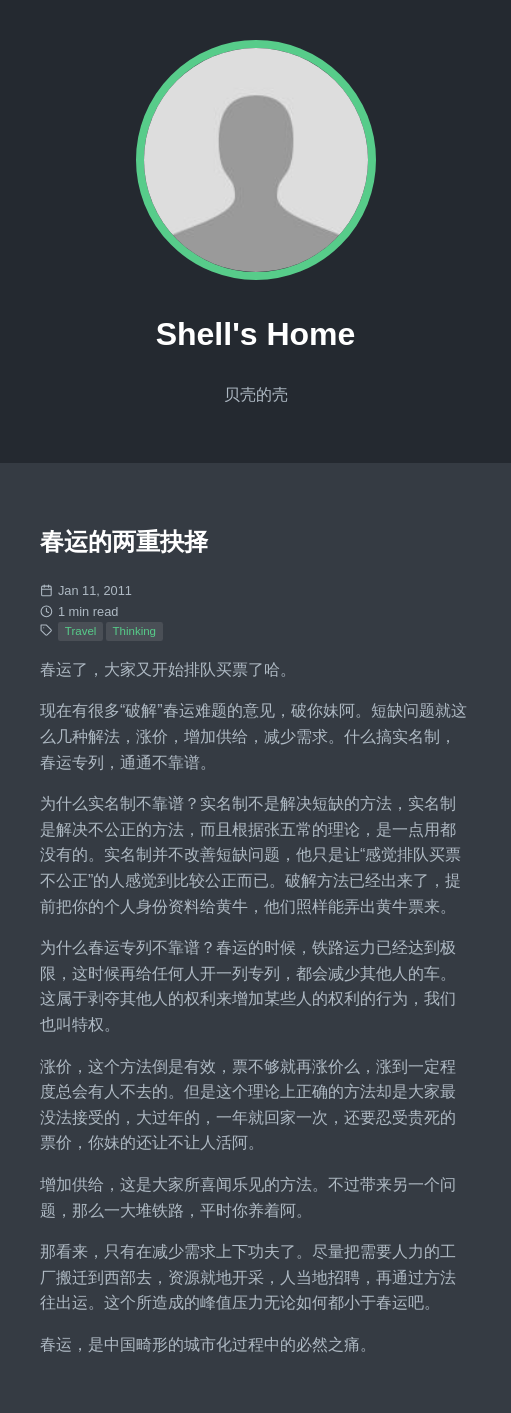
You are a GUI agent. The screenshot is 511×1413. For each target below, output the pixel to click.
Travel (81, 631)
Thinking (135, 631)
